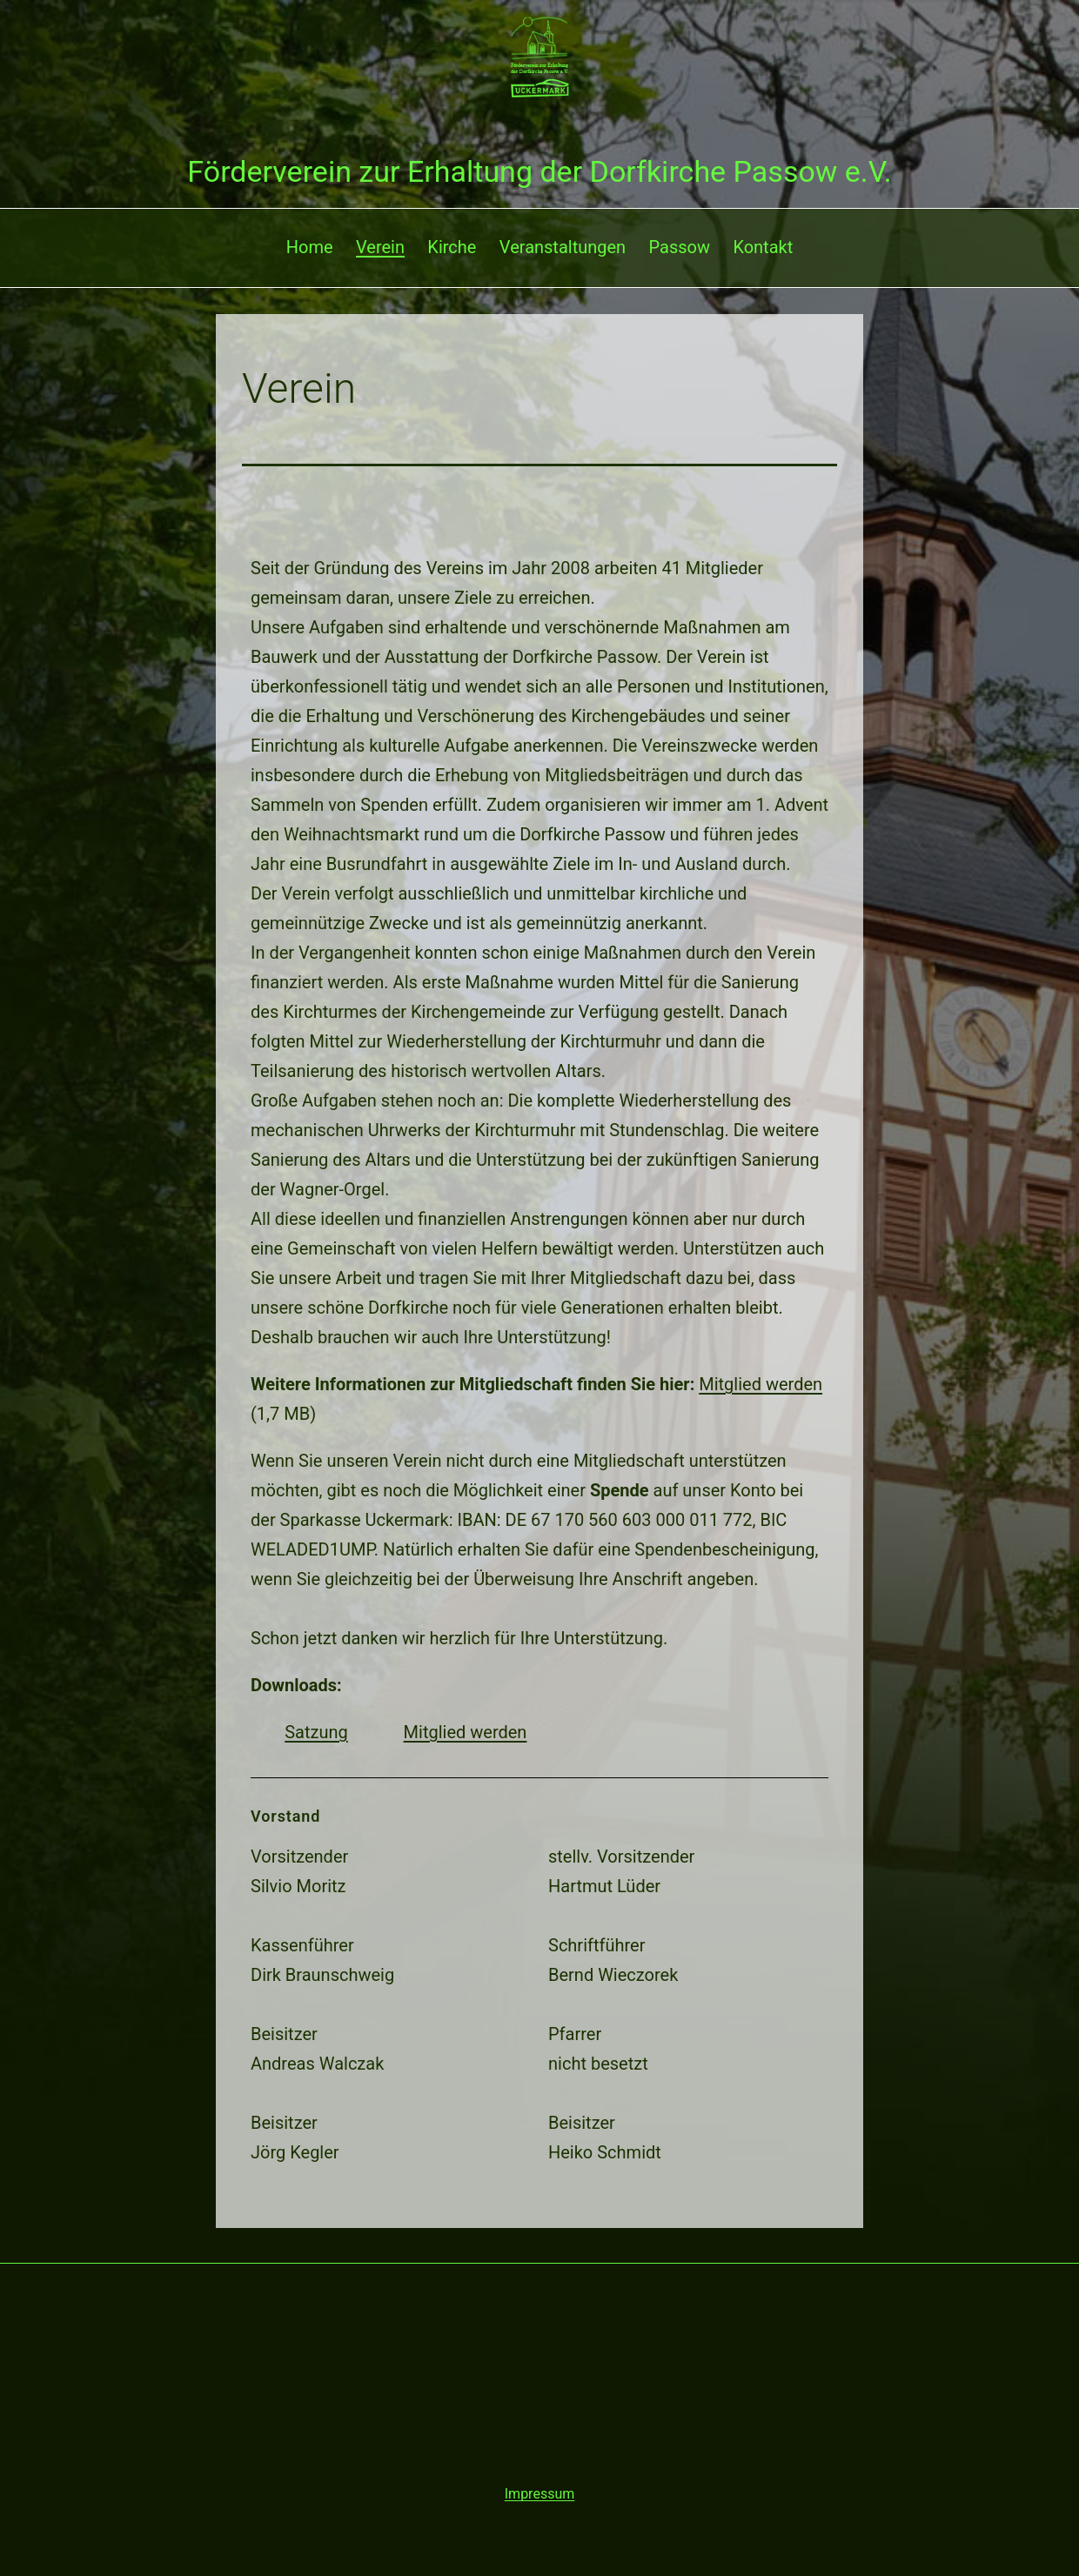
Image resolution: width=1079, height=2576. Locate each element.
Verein (380, 247)
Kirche (451, 247)
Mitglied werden (760, 1384)
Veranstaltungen (562, 247)
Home (309, 247)
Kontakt (763, 247)
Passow (679, 247)
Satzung (316, 1732)
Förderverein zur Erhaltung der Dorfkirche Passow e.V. (539, 171)
